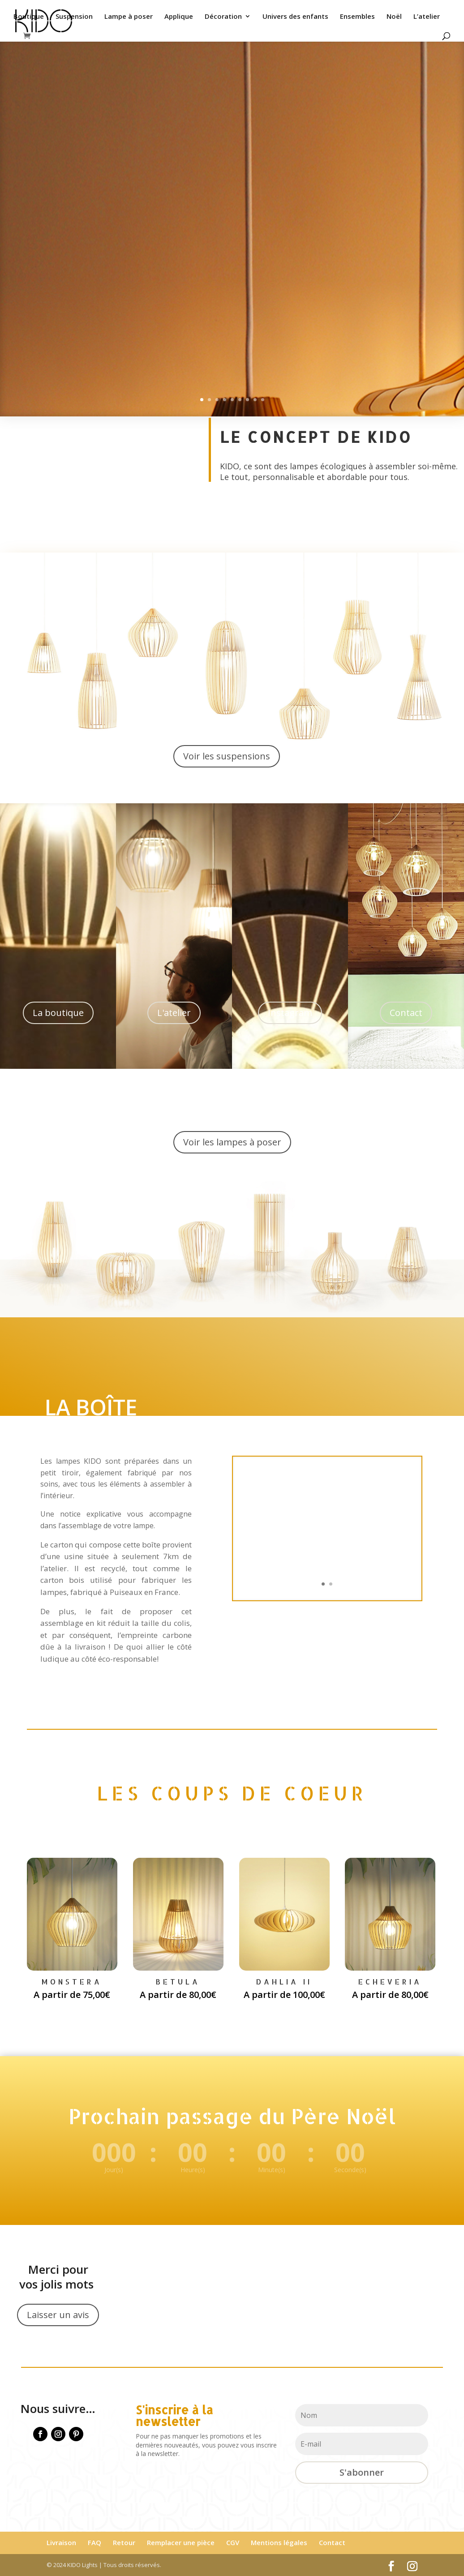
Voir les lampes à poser (232, 1142)
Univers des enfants (295, 17)
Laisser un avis (58, 2315)
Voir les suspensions (226, 756)
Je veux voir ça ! (69, 198)
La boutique (58, 1013)
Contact (406, 1013)
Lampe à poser (128, 17)
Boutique (28, 17)
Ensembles (357, 17)
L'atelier (174, 1013)
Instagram (290, 1013)
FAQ (94, 2542)
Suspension (74, 17)
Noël (394, 17)
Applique (178, 17)
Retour (124, 2542)
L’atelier (426, 17)
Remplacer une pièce (181, 2542)
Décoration (223, 17)
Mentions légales (279, 2542)
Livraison (61, 2542)
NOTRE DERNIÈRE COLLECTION (93, 116)
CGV (232, 2542)
